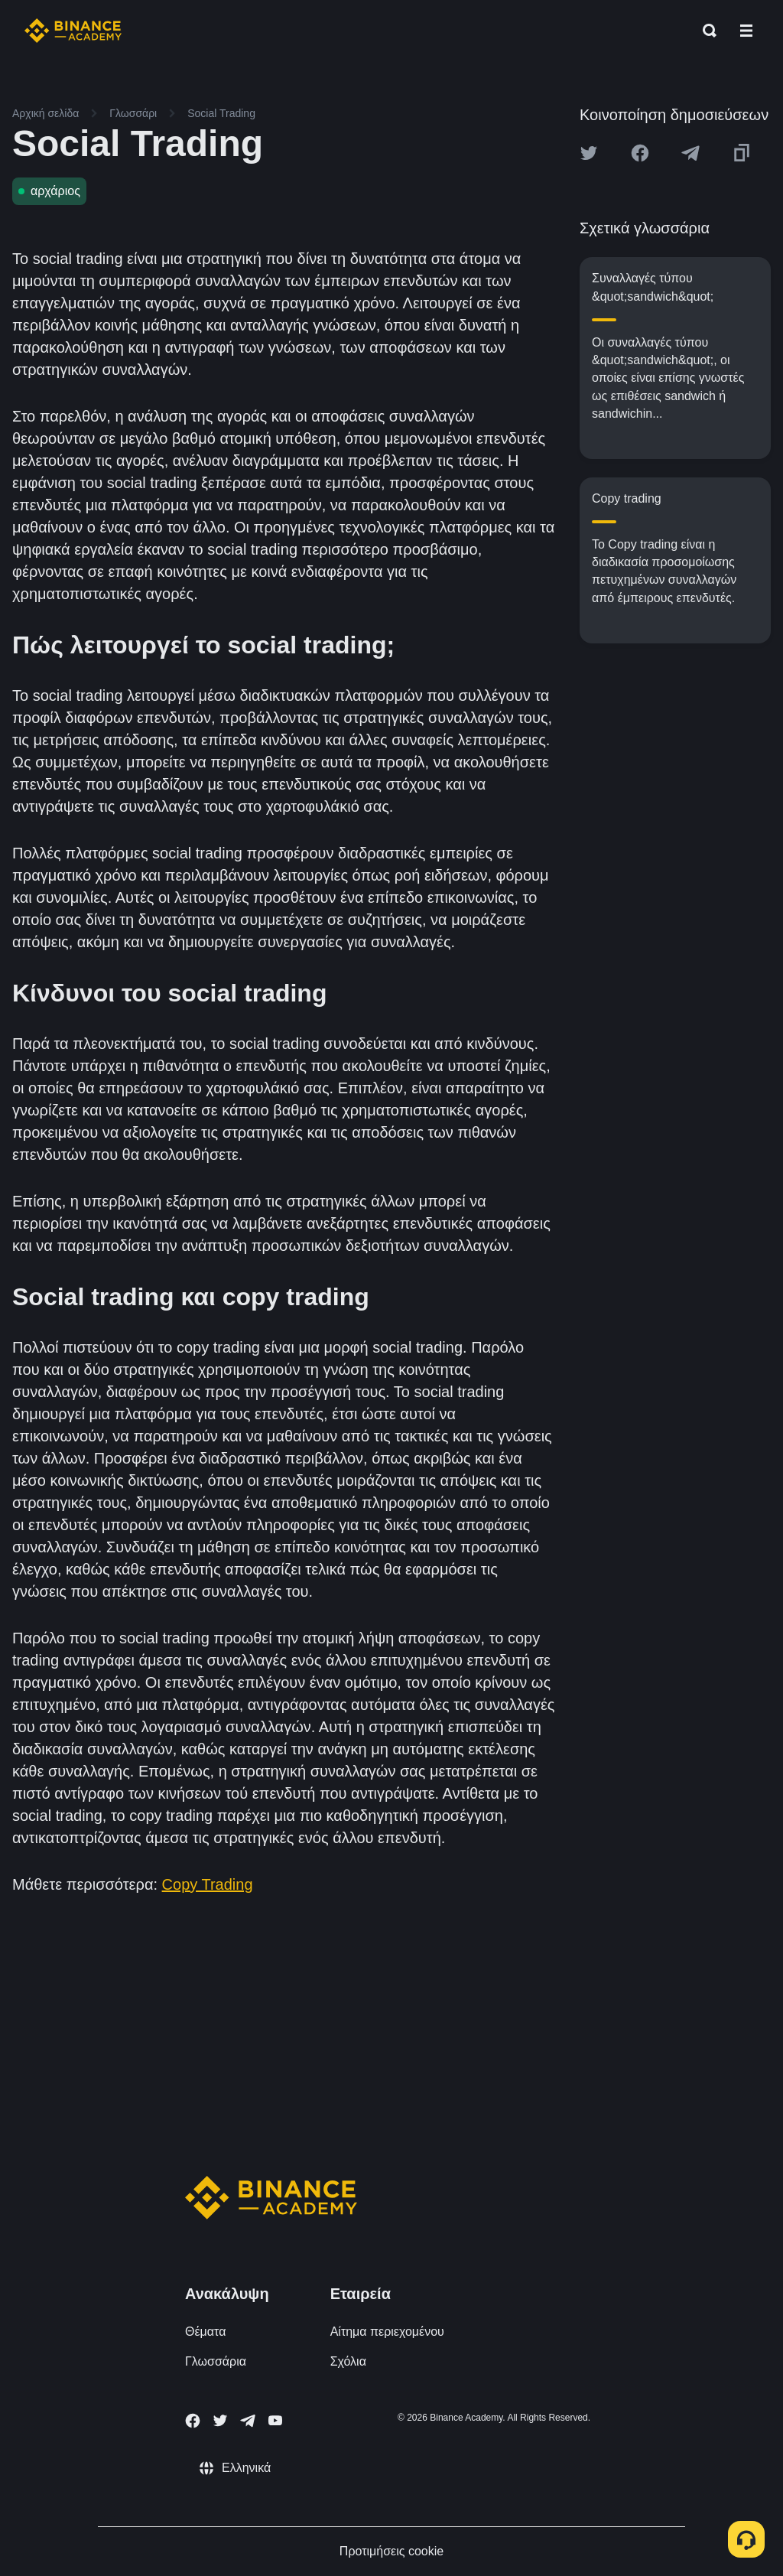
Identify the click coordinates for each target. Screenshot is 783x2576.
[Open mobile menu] (746, 30)
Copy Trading (207, 1884)
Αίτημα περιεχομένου (387, 2331)
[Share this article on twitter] (589, 153)
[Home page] (73, 30)
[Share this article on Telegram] (690, 153)
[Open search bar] (705, 30)
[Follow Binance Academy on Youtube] (275, 2420)
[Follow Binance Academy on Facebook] (192, 2420)
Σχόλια (348, 2361)
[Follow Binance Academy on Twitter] (220, 2421)
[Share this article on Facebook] (640, 153)
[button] (746, 30)
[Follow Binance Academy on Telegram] (247, 2421)
